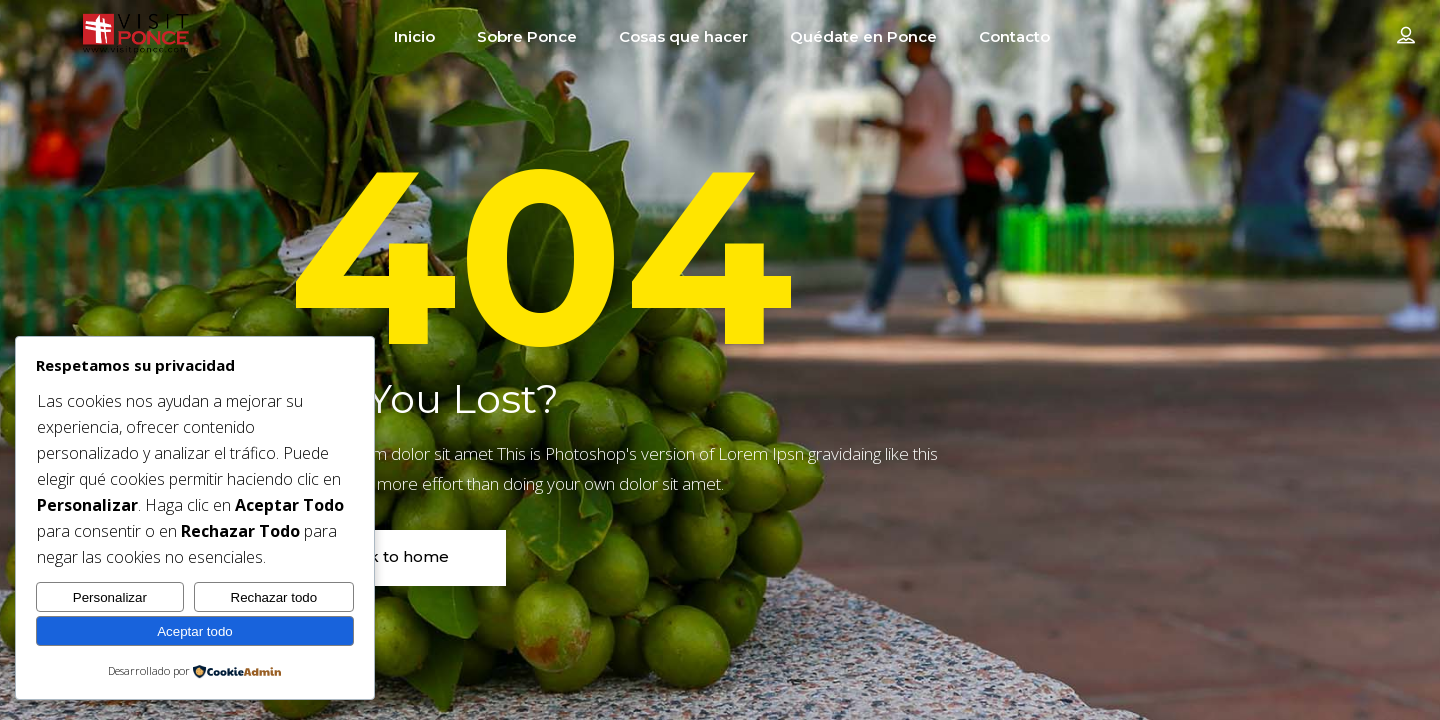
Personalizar (110, 597)
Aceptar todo (195, 631)
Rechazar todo (274, 597)
